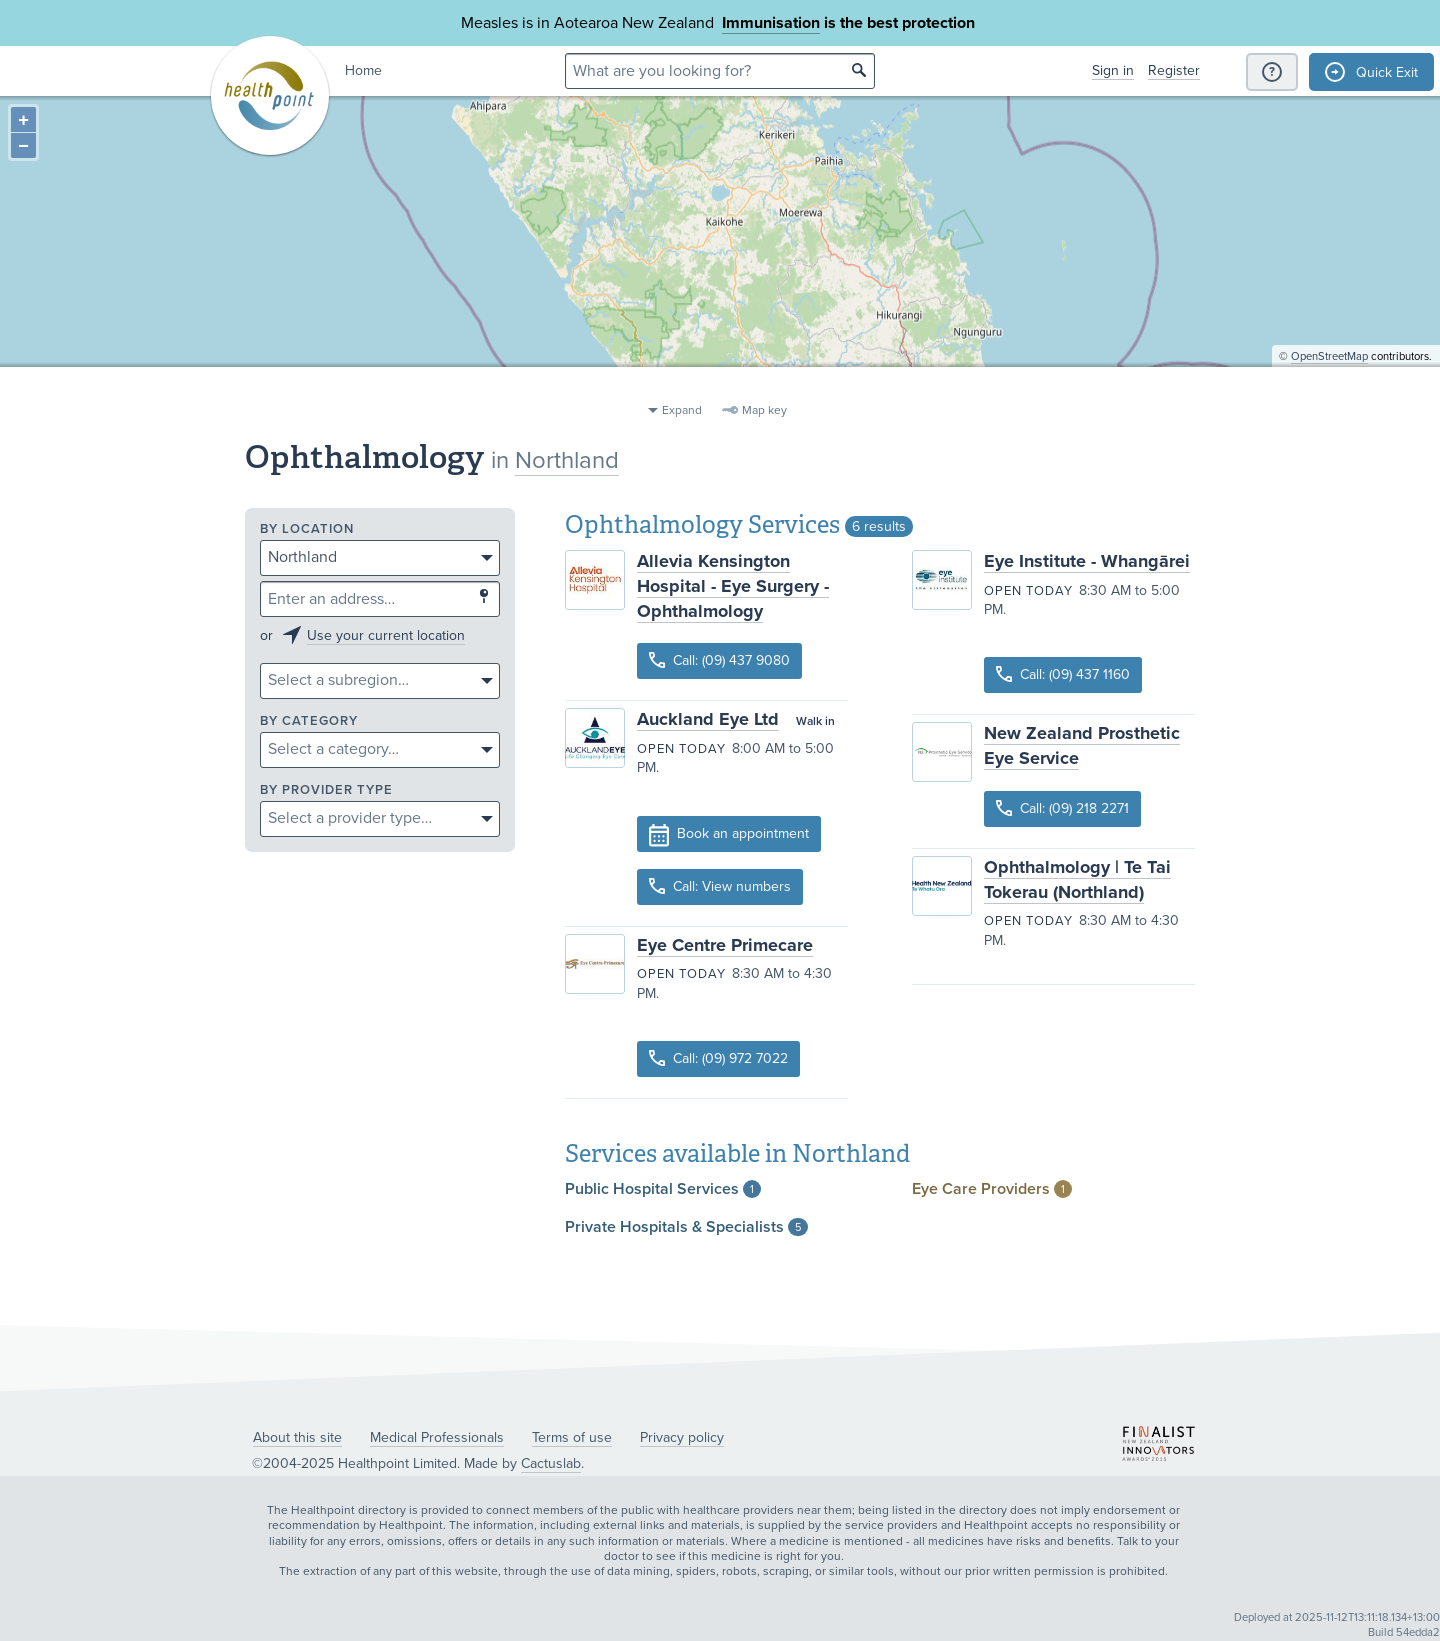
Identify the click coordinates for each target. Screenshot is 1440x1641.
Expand (682, 410)
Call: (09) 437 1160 (1063, 674)
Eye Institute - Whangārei (1087, 561)
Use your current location (386, 635)
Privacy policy (682, 1437)
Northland (567, 460)
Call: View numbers (720, 886)
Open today (681, 749)
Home (363, 70)
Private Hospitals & (686, 1227)
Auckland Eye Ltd (708, 719)
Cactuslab (551, 1463)
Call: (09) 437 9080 (719, 660)
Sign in (1113, 70)
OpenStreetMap (1329, 385)
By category (309, 721)
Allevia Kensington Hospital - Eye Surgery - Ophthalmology (733, 586)
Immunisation (771, 23)
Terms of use (572, 1437)
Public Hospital (663, 1189)
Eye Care (992, 1189)
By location (307, 529)
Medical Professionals (437, 1437)
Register (1174, 70)
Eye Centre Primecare (725, 945)
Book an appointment (729, 835)
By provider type (326, 790)
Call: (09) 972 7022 (718, 1058)
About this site (297, 1437)
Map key (764, 410)
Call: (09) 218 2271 (1062, 808)
